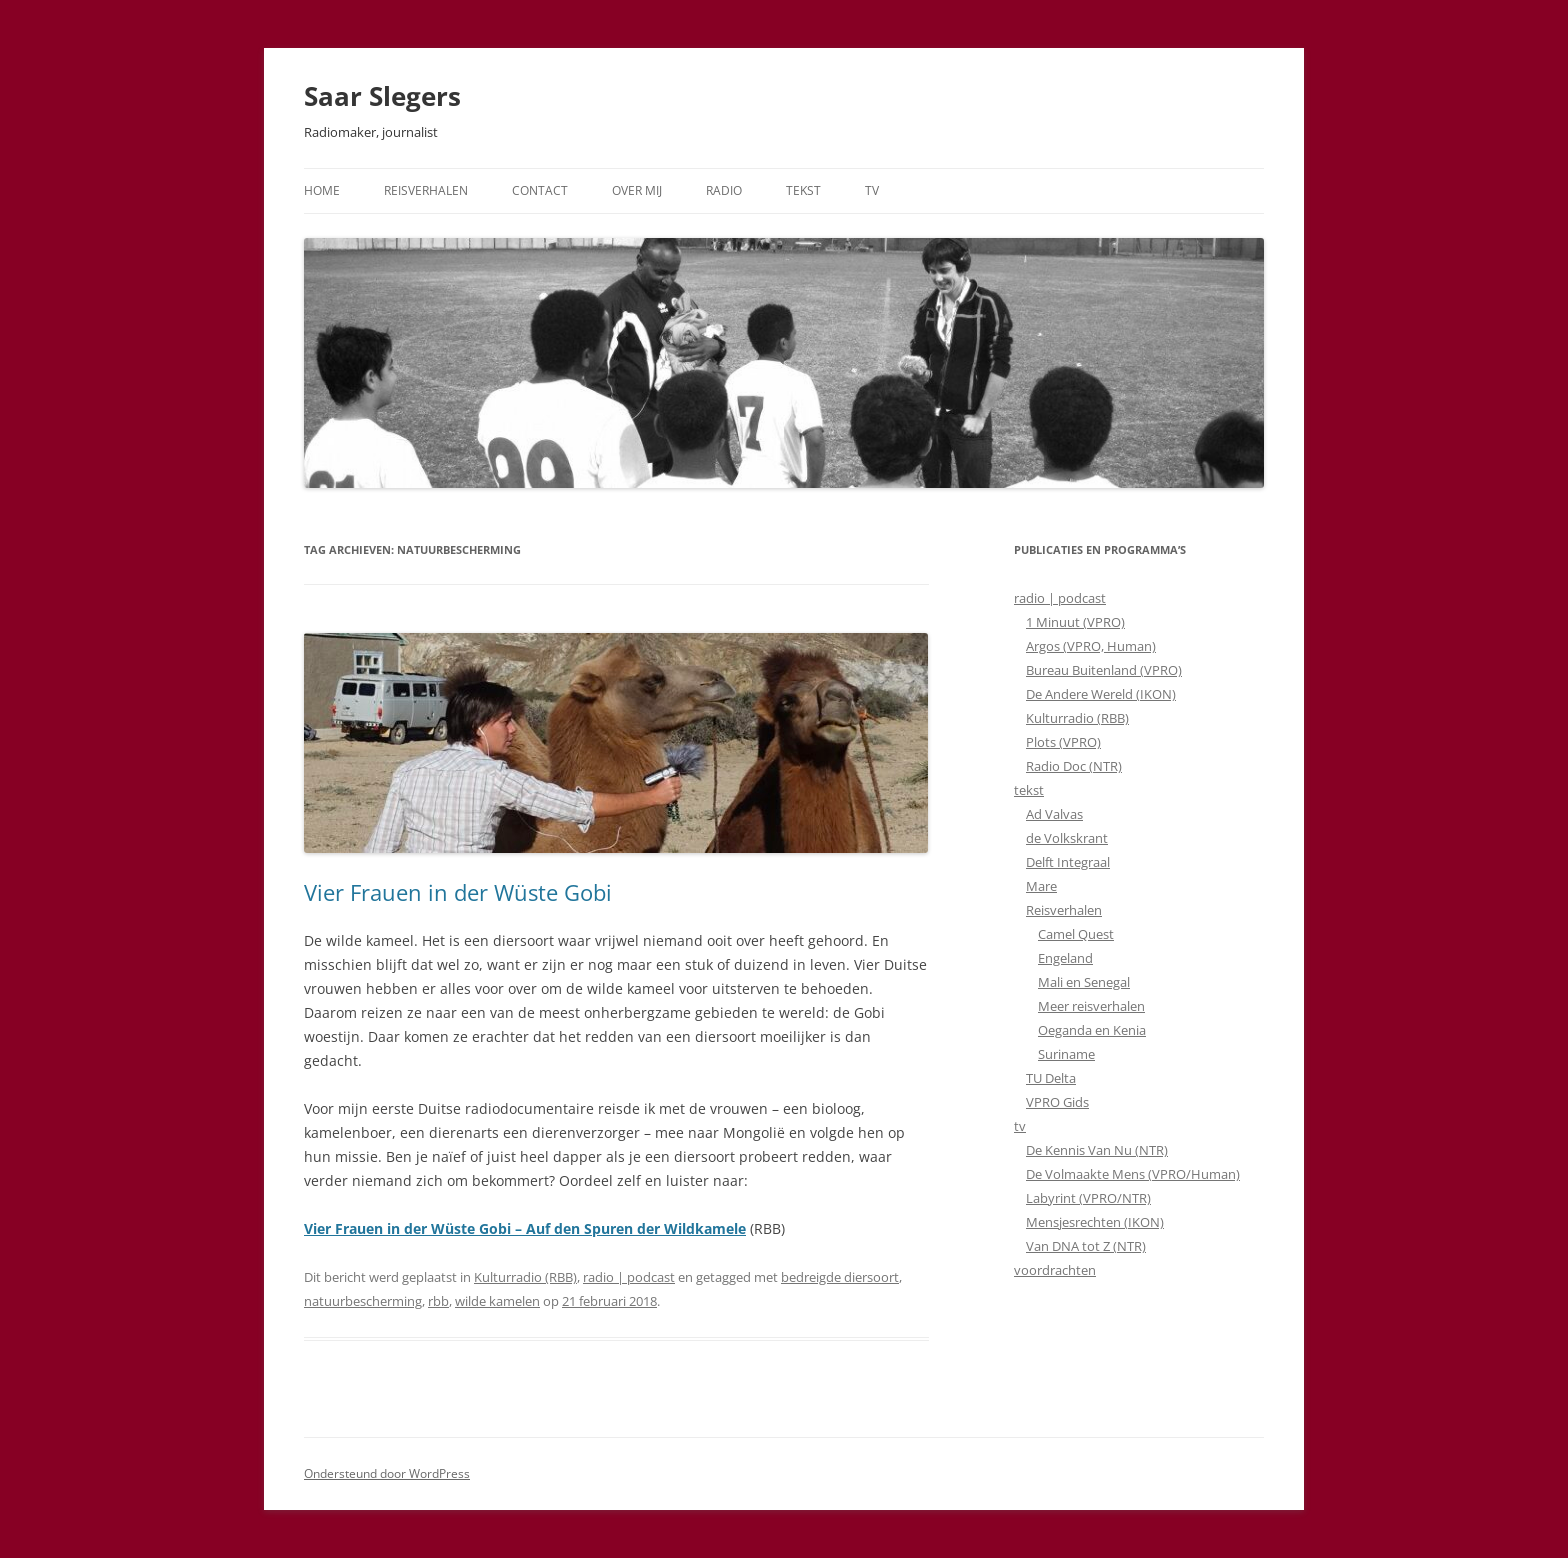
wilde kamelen (497, 1301)
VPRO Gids (1057, 1102)
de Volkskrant (1067, 838)
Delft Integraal (1068, 862)
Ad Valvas (1054, 814)
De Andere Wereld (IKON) (1101, 694)
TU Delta (1051, 1078)
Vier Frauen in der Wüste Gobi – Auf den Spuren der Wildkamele (525, 1228)
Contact (540, 190)
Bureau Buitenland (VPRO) (1104, 670)
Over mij (637, 190)
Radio (724, 190)
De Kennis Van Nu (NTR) (1097, 1150)
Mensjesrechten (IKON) (1095, 1222)
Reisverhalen (426, 190)
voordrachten (1055, 1270)
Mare (1041, 886)
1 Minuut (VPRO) (1075, 622)
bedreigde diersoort (840, 1277)
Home (322, 190)
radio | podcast (629, 1277)
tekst (1029, 790)
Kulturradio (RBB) (525, 1277)
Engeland (1065, 958)
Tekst (803, 190)
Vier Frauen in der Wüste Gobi (458, 892)
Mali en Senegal (1084, 982)
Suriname (1066, 1054)
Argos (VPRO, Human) (1091, 646)
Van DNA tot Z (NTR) (1086, 1246)
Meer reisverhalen (1091, 1006)
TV (872, 190)
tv (1020, 1126)
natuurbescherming (363, 1301)
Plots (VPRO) (1063, 742)
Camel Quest (1076, 934)
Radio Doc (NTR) (1074, 766)
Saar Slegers (382, 96)
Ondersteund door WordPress (387, 1473)
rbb (438, 1301)
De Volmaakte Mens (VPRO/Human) (1133, 1174)
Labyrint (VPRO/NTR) (1088, 1198)
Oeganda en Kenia (1092, 1030)
